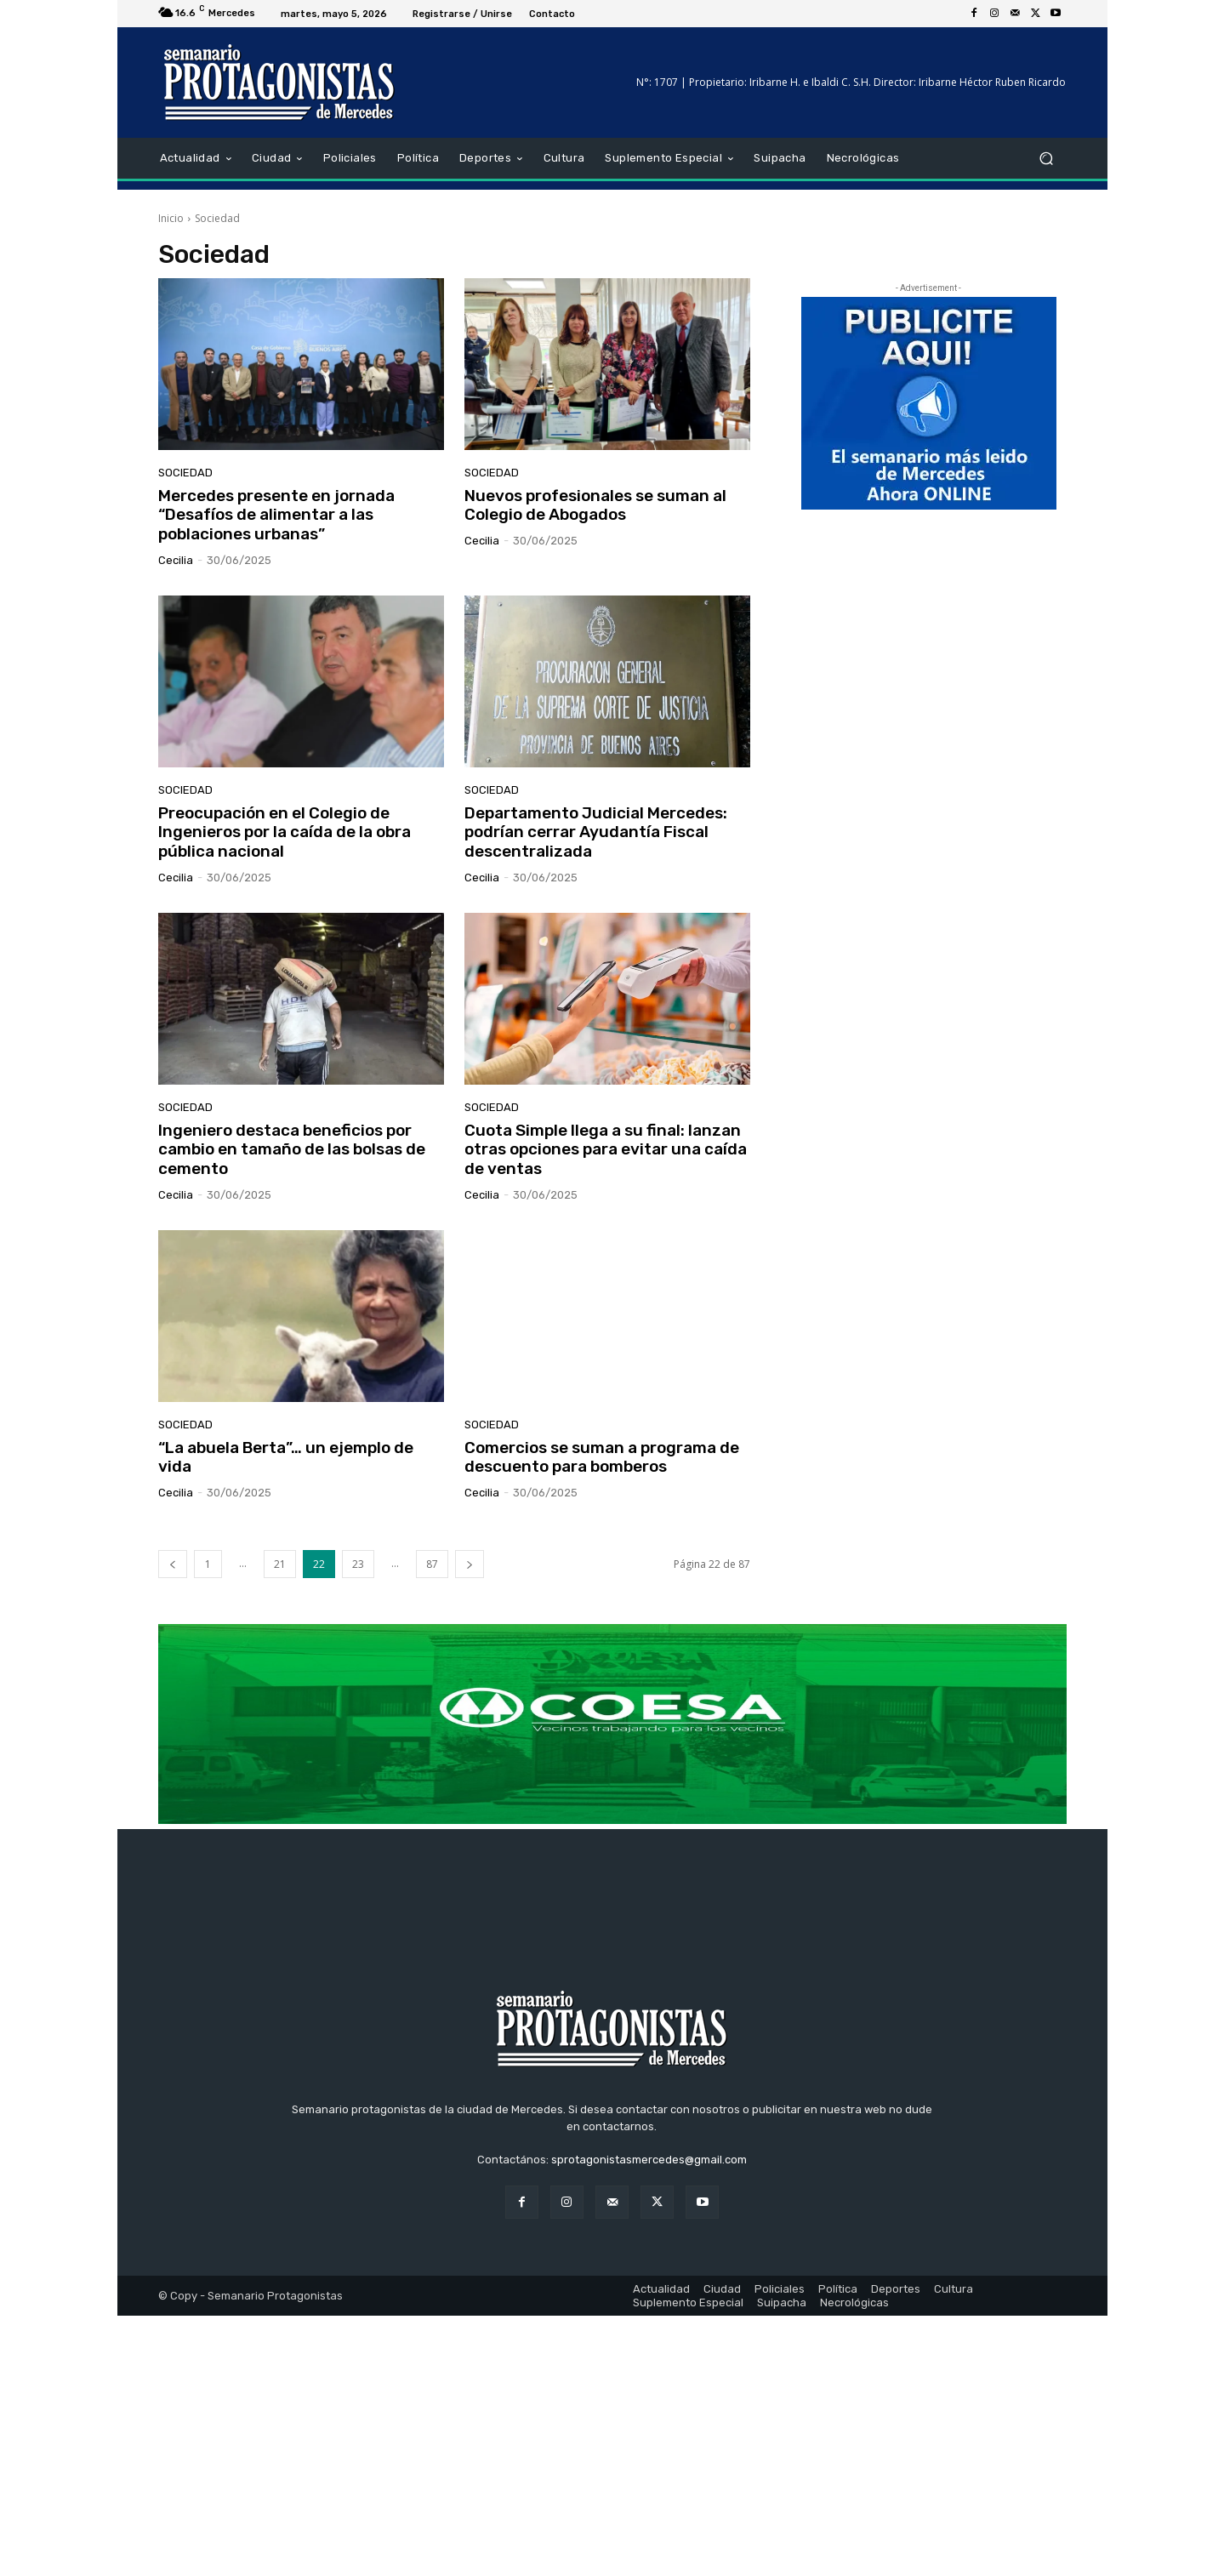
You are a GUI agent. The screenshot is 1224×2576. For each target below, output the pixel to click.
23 (358, 1564)
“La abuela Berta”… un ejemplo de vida (285, 1457)
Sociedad (185, 472)
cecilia (175, 560)
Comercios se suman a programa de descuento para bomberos (601, 1457)
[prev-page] (172, 1564)
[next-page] (469, 1564)
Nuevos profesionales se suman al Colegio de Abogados (595, 505)
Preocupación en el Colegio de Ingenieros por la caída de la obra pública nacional (284, 832)
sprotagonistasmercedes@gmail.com (649, 2420)
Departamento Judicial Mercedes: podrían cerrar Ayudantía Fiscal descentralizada (595, 832)
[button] (1047, 159)
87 (432, 1564)
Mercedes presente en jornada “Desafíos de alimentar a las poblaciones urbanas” (276, 515)
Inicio (171, 218)
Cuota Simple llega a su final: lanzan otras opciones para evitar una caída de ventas (605, 1149)
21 (280, 1564)
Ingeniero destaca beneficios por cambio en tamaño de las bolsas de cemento (291, 1149)
